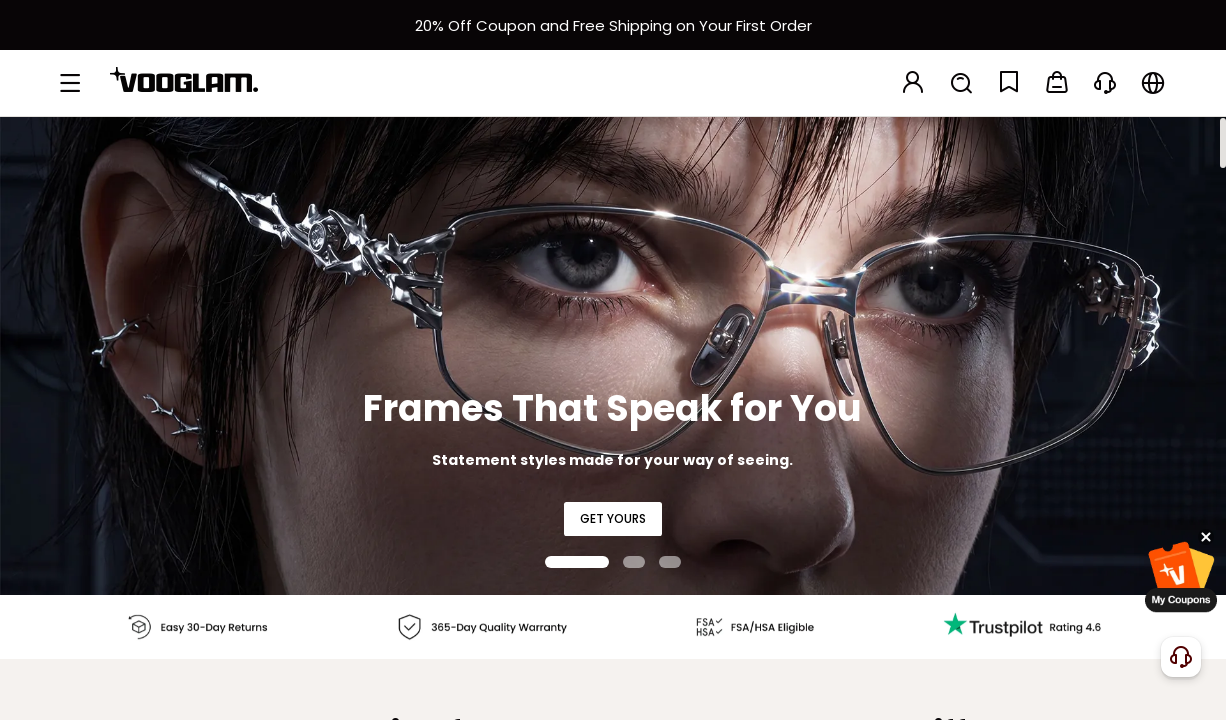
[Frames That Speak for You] (613, 355)
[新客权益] (613, 25)
